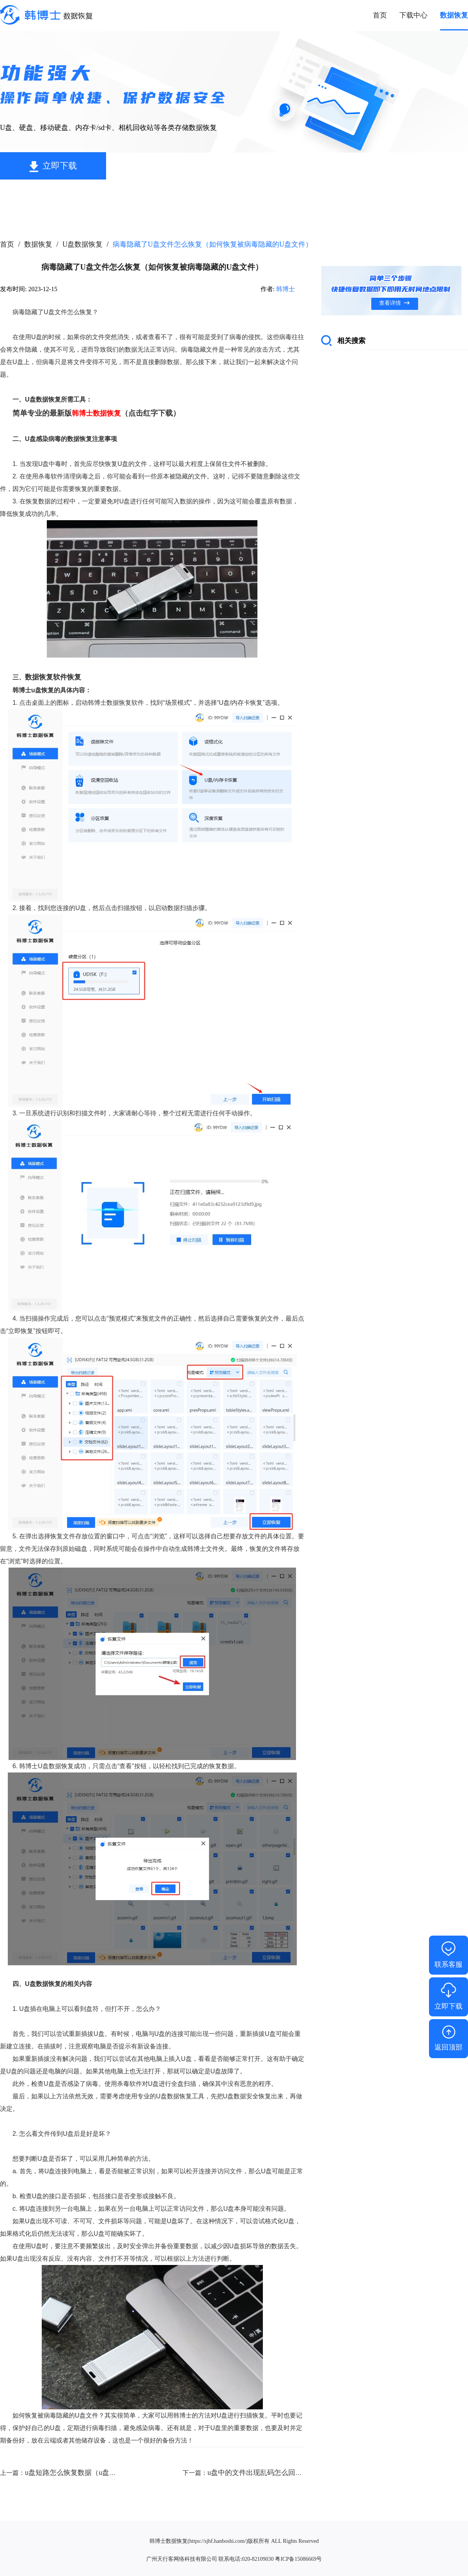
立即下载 (60, 166)
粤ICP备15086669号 (298, 2559)
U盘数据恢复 (82, 244)
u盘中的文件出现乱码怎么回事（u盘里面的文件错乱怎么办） (302, 2472)
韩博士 (285, 289)
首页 (7, 244)
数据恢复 (38, 244)
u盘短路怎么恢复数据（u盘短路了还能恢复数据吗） (105, 2472)
